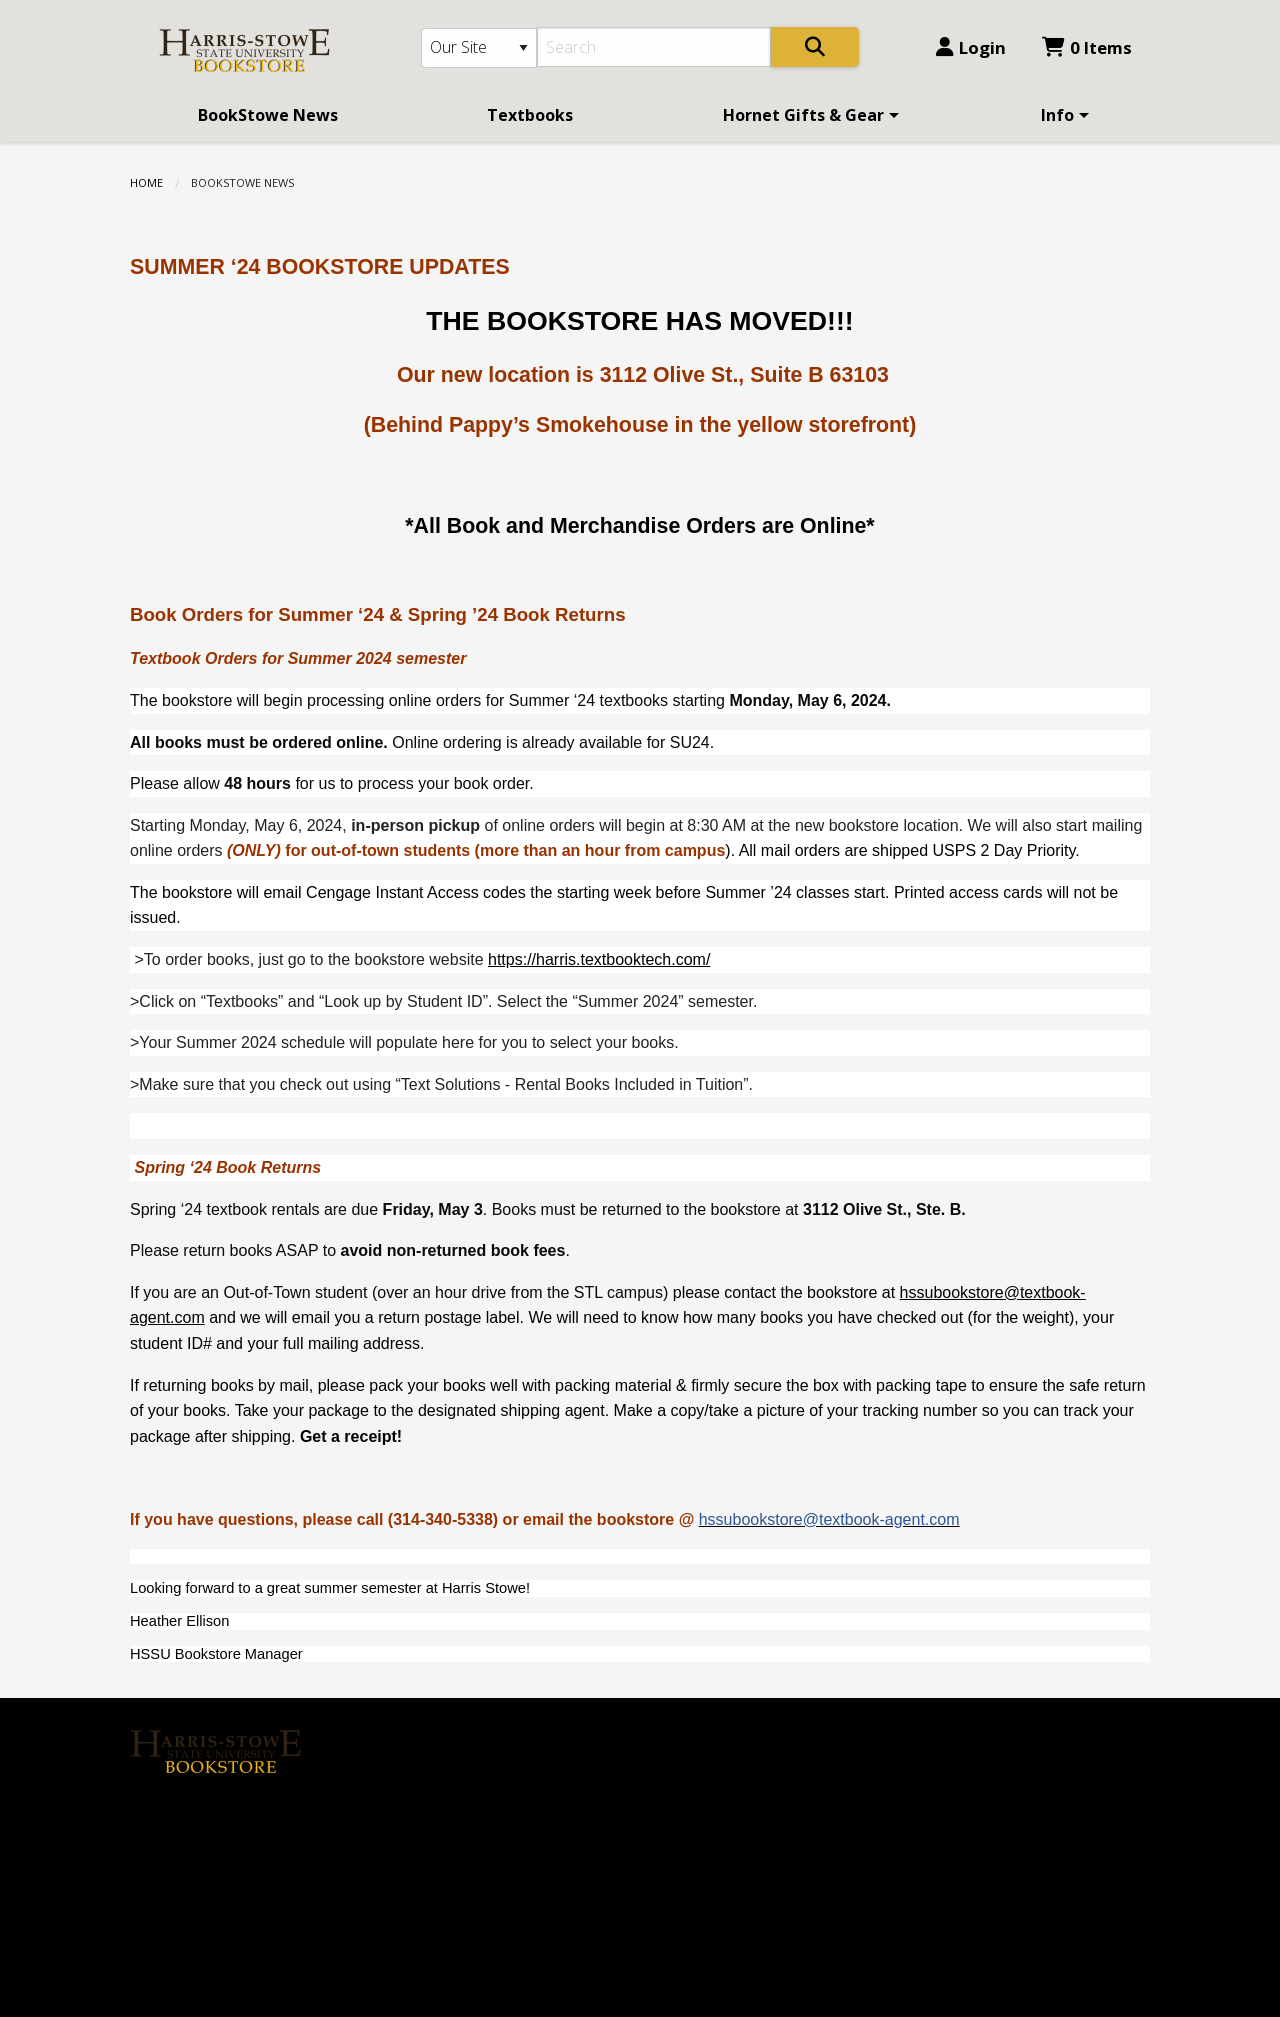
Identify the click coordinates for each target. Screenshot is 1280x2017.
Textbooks (530, 115)
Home (146, 182)
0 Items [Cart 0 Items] (1087, 47)
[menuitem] (268, 115)
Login (971, 47)
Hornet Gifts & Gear (803, 115)
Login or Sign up (464, 1793)
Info (1057, 115)
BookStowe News (268, 115)
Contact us (433, 1827)
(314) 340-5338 (710, 1785)
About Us (428, 1726)
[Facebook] (155, 1818)
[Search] (654, 47)
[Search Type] (479, 48)
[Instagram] (198, 1818)
